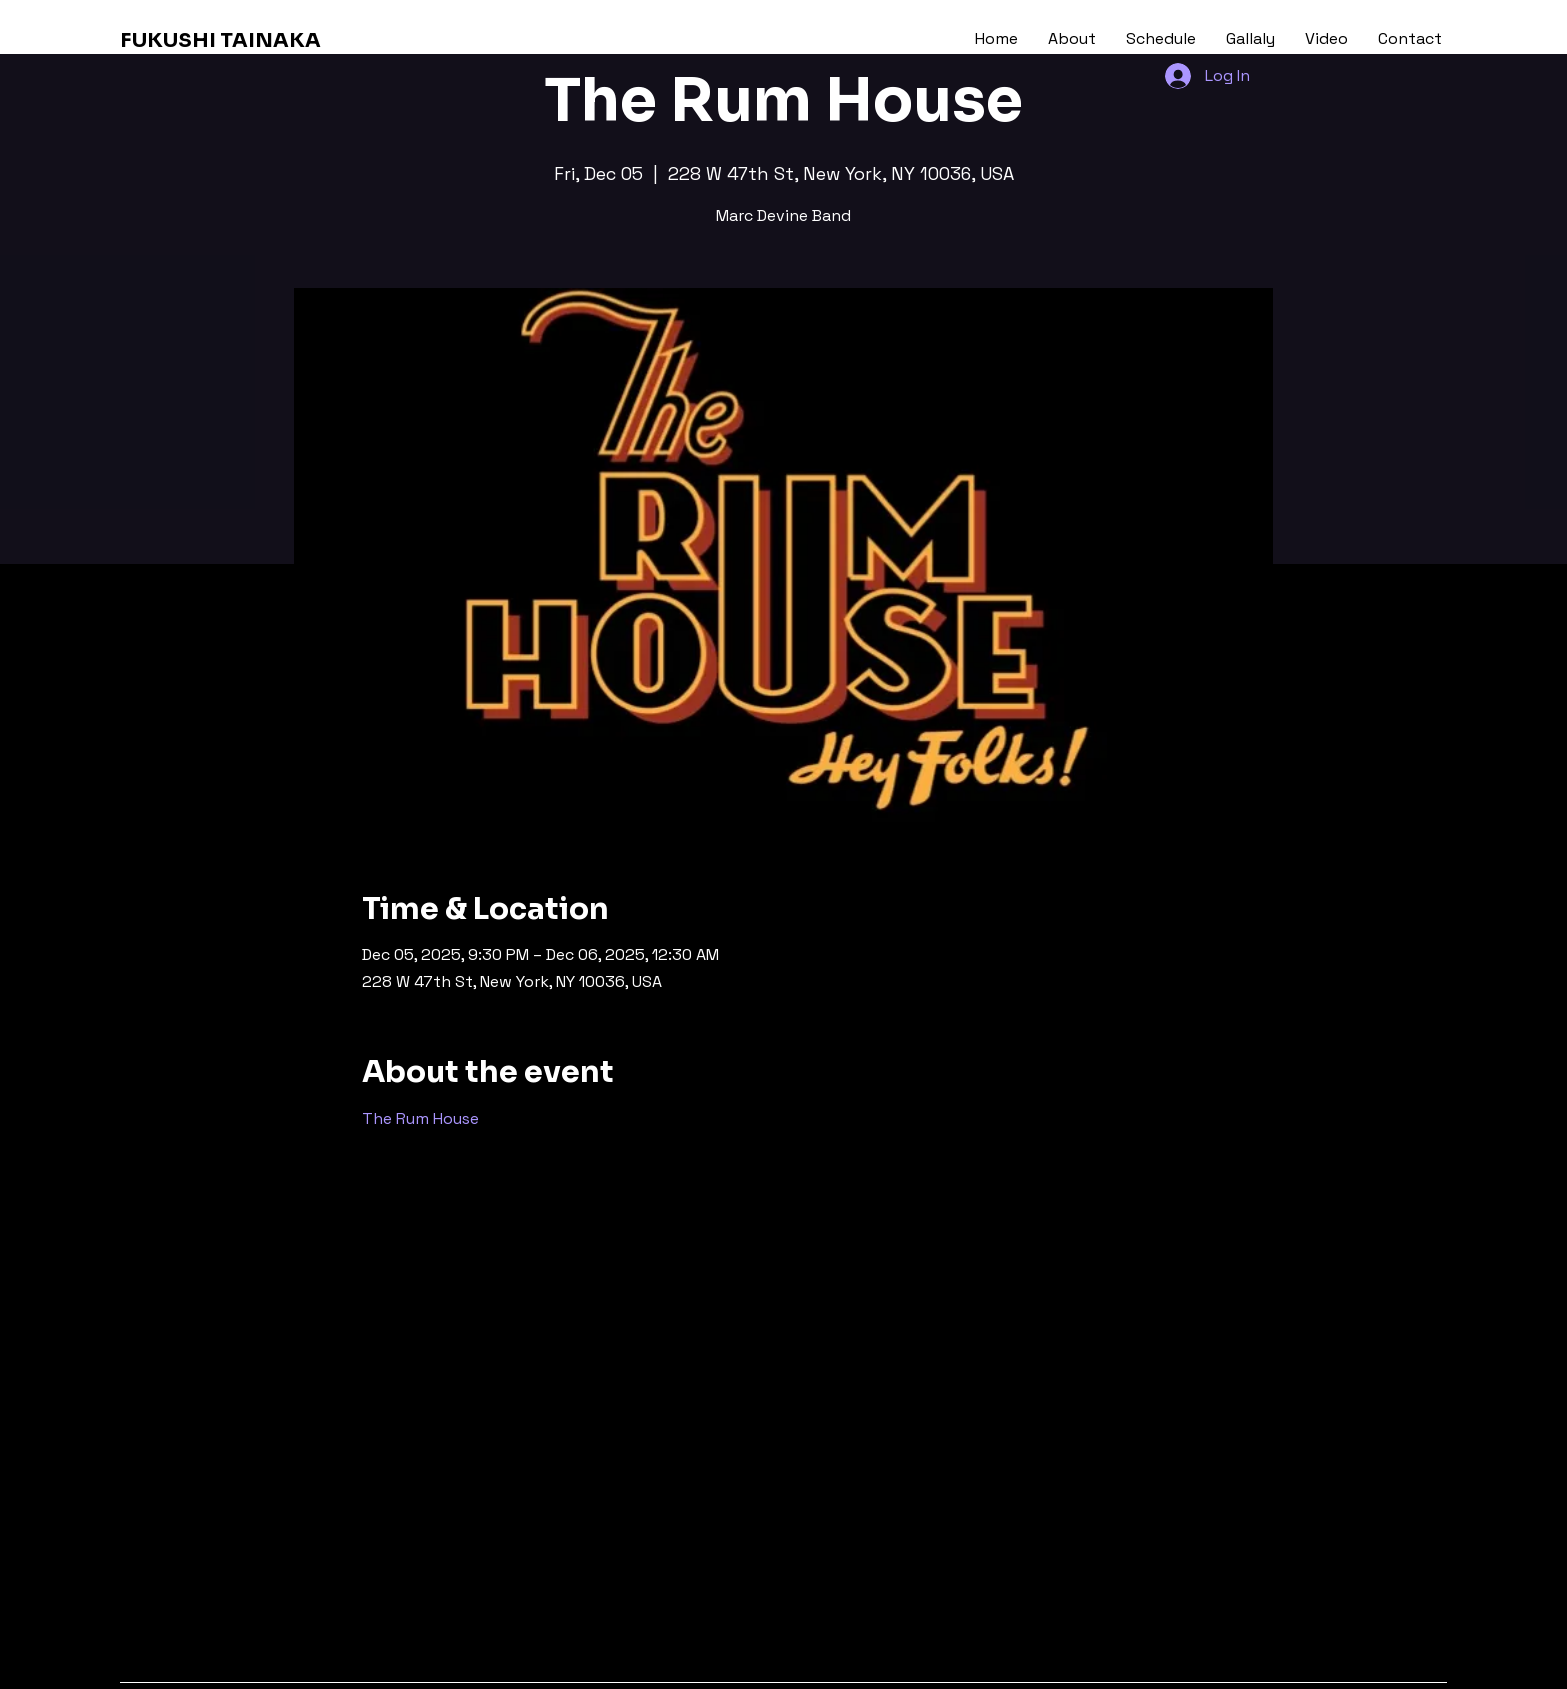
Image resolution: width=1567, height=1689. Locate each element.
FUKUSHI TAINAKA (220, 40)
